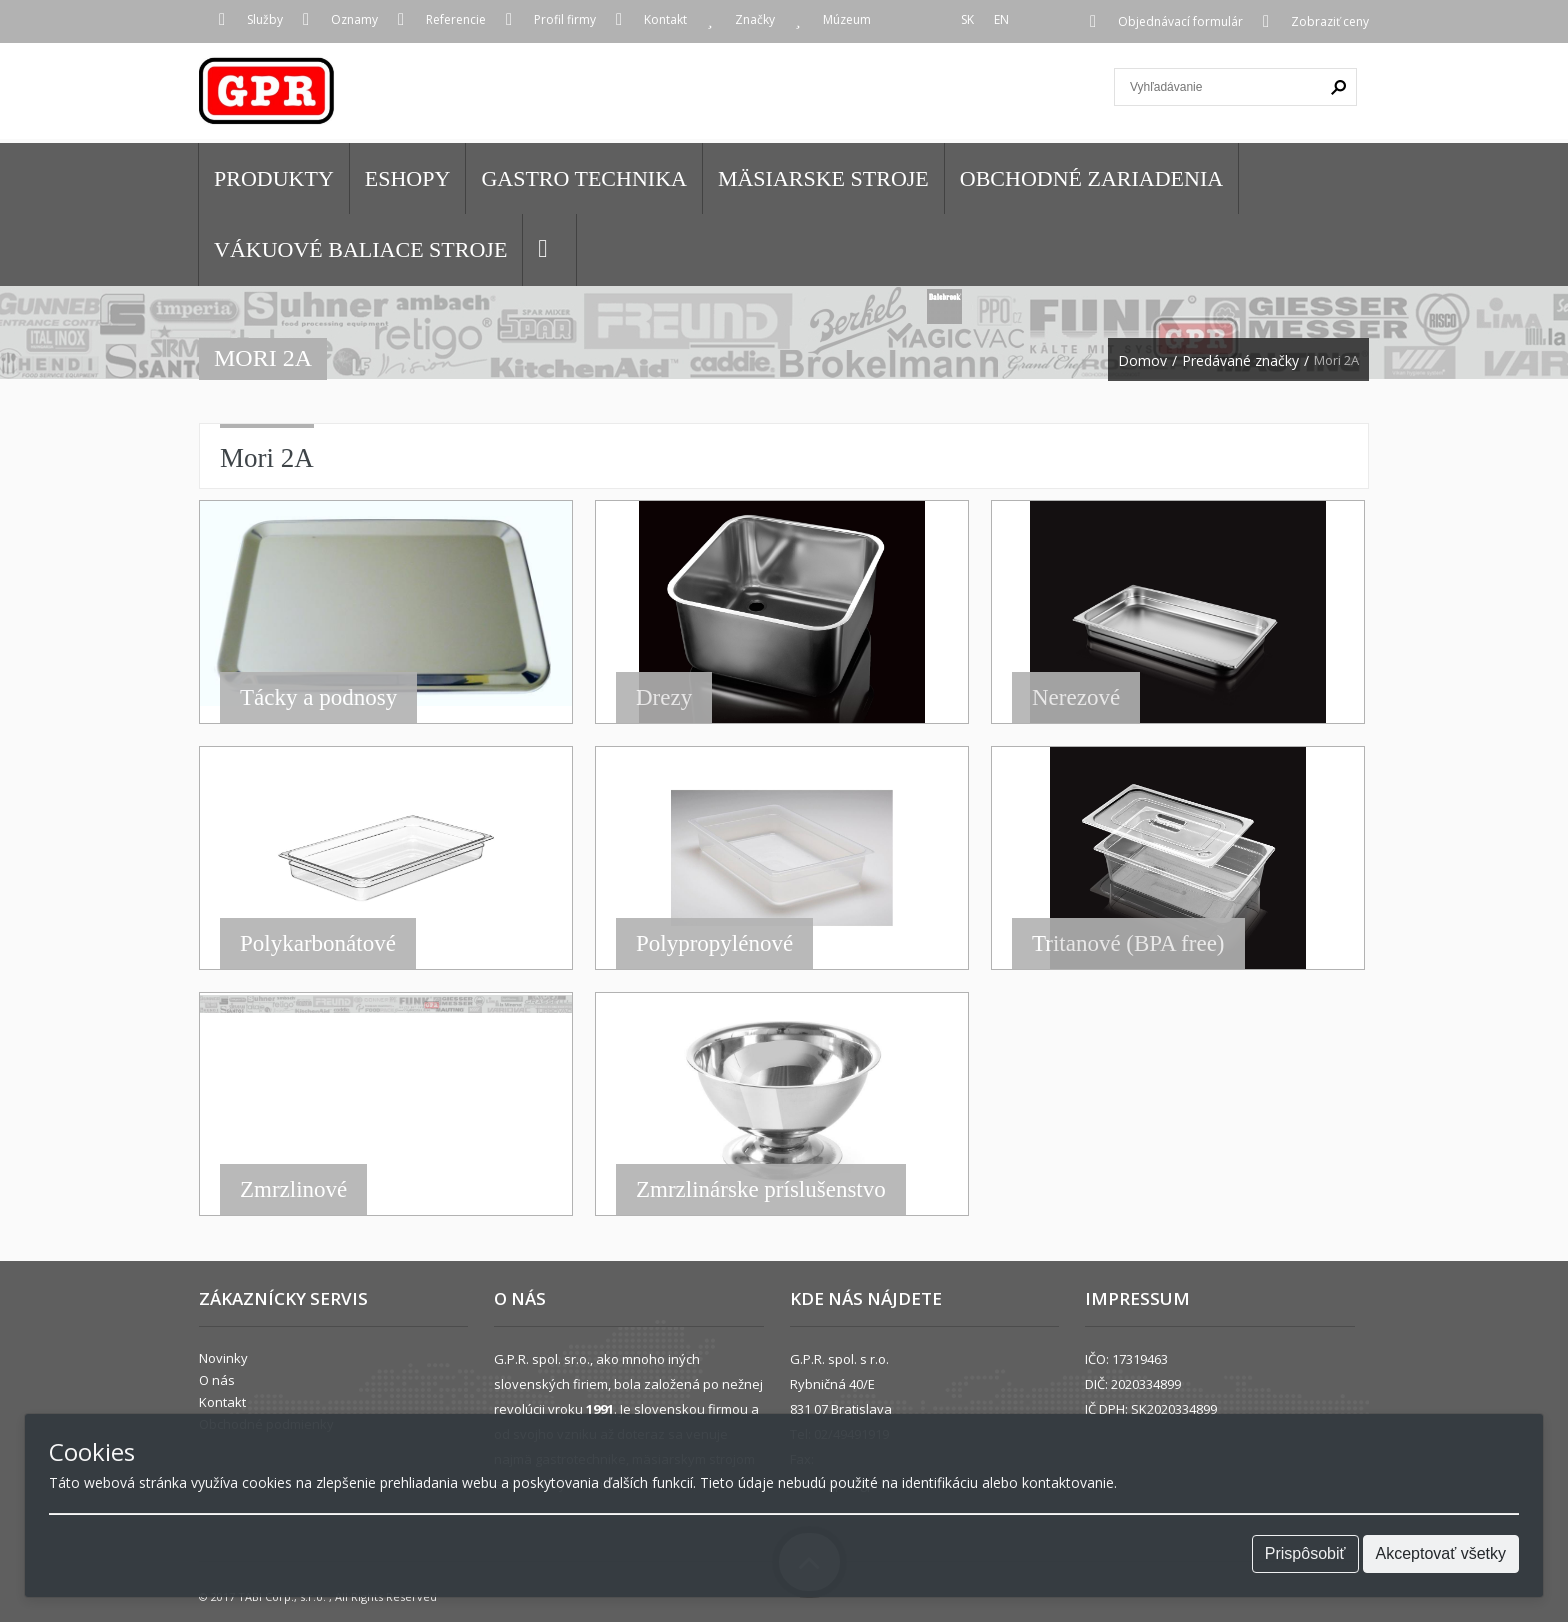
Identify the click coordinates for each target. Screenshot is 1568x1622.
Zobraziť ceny (1330, 21)
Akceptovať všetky (1441, 1553)
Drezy (664, 697)
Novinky (223, 1358)
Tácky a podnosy (318, 697)
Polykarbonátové (318, 943)
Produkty (274, 178)
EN (1001, 19)
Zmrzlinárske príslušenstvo (761, 1189)
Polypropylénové (714, 943)
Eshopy (408, 178)
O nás (217, 1380)
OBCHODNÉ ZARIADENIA (1091, 178)
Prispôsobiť (1305, 1553)
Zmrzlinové (293, 1189)
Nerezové (1076, 697)
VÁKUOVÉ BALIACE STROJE (360, 249)
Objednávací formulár (1180, 21)
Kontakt (665, 19)
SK (967, 19)
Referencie (456, 19)
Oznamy (354, 19)
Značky (755, 19)
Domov (1142, 361)
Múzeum (847, 19)
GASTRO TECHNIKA (584, 178)
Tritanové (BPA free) (1128, 943)
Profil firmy (565, 19)
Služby (265, 19)
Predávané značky (1240, 361)
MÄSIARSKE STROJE (823, 178)
